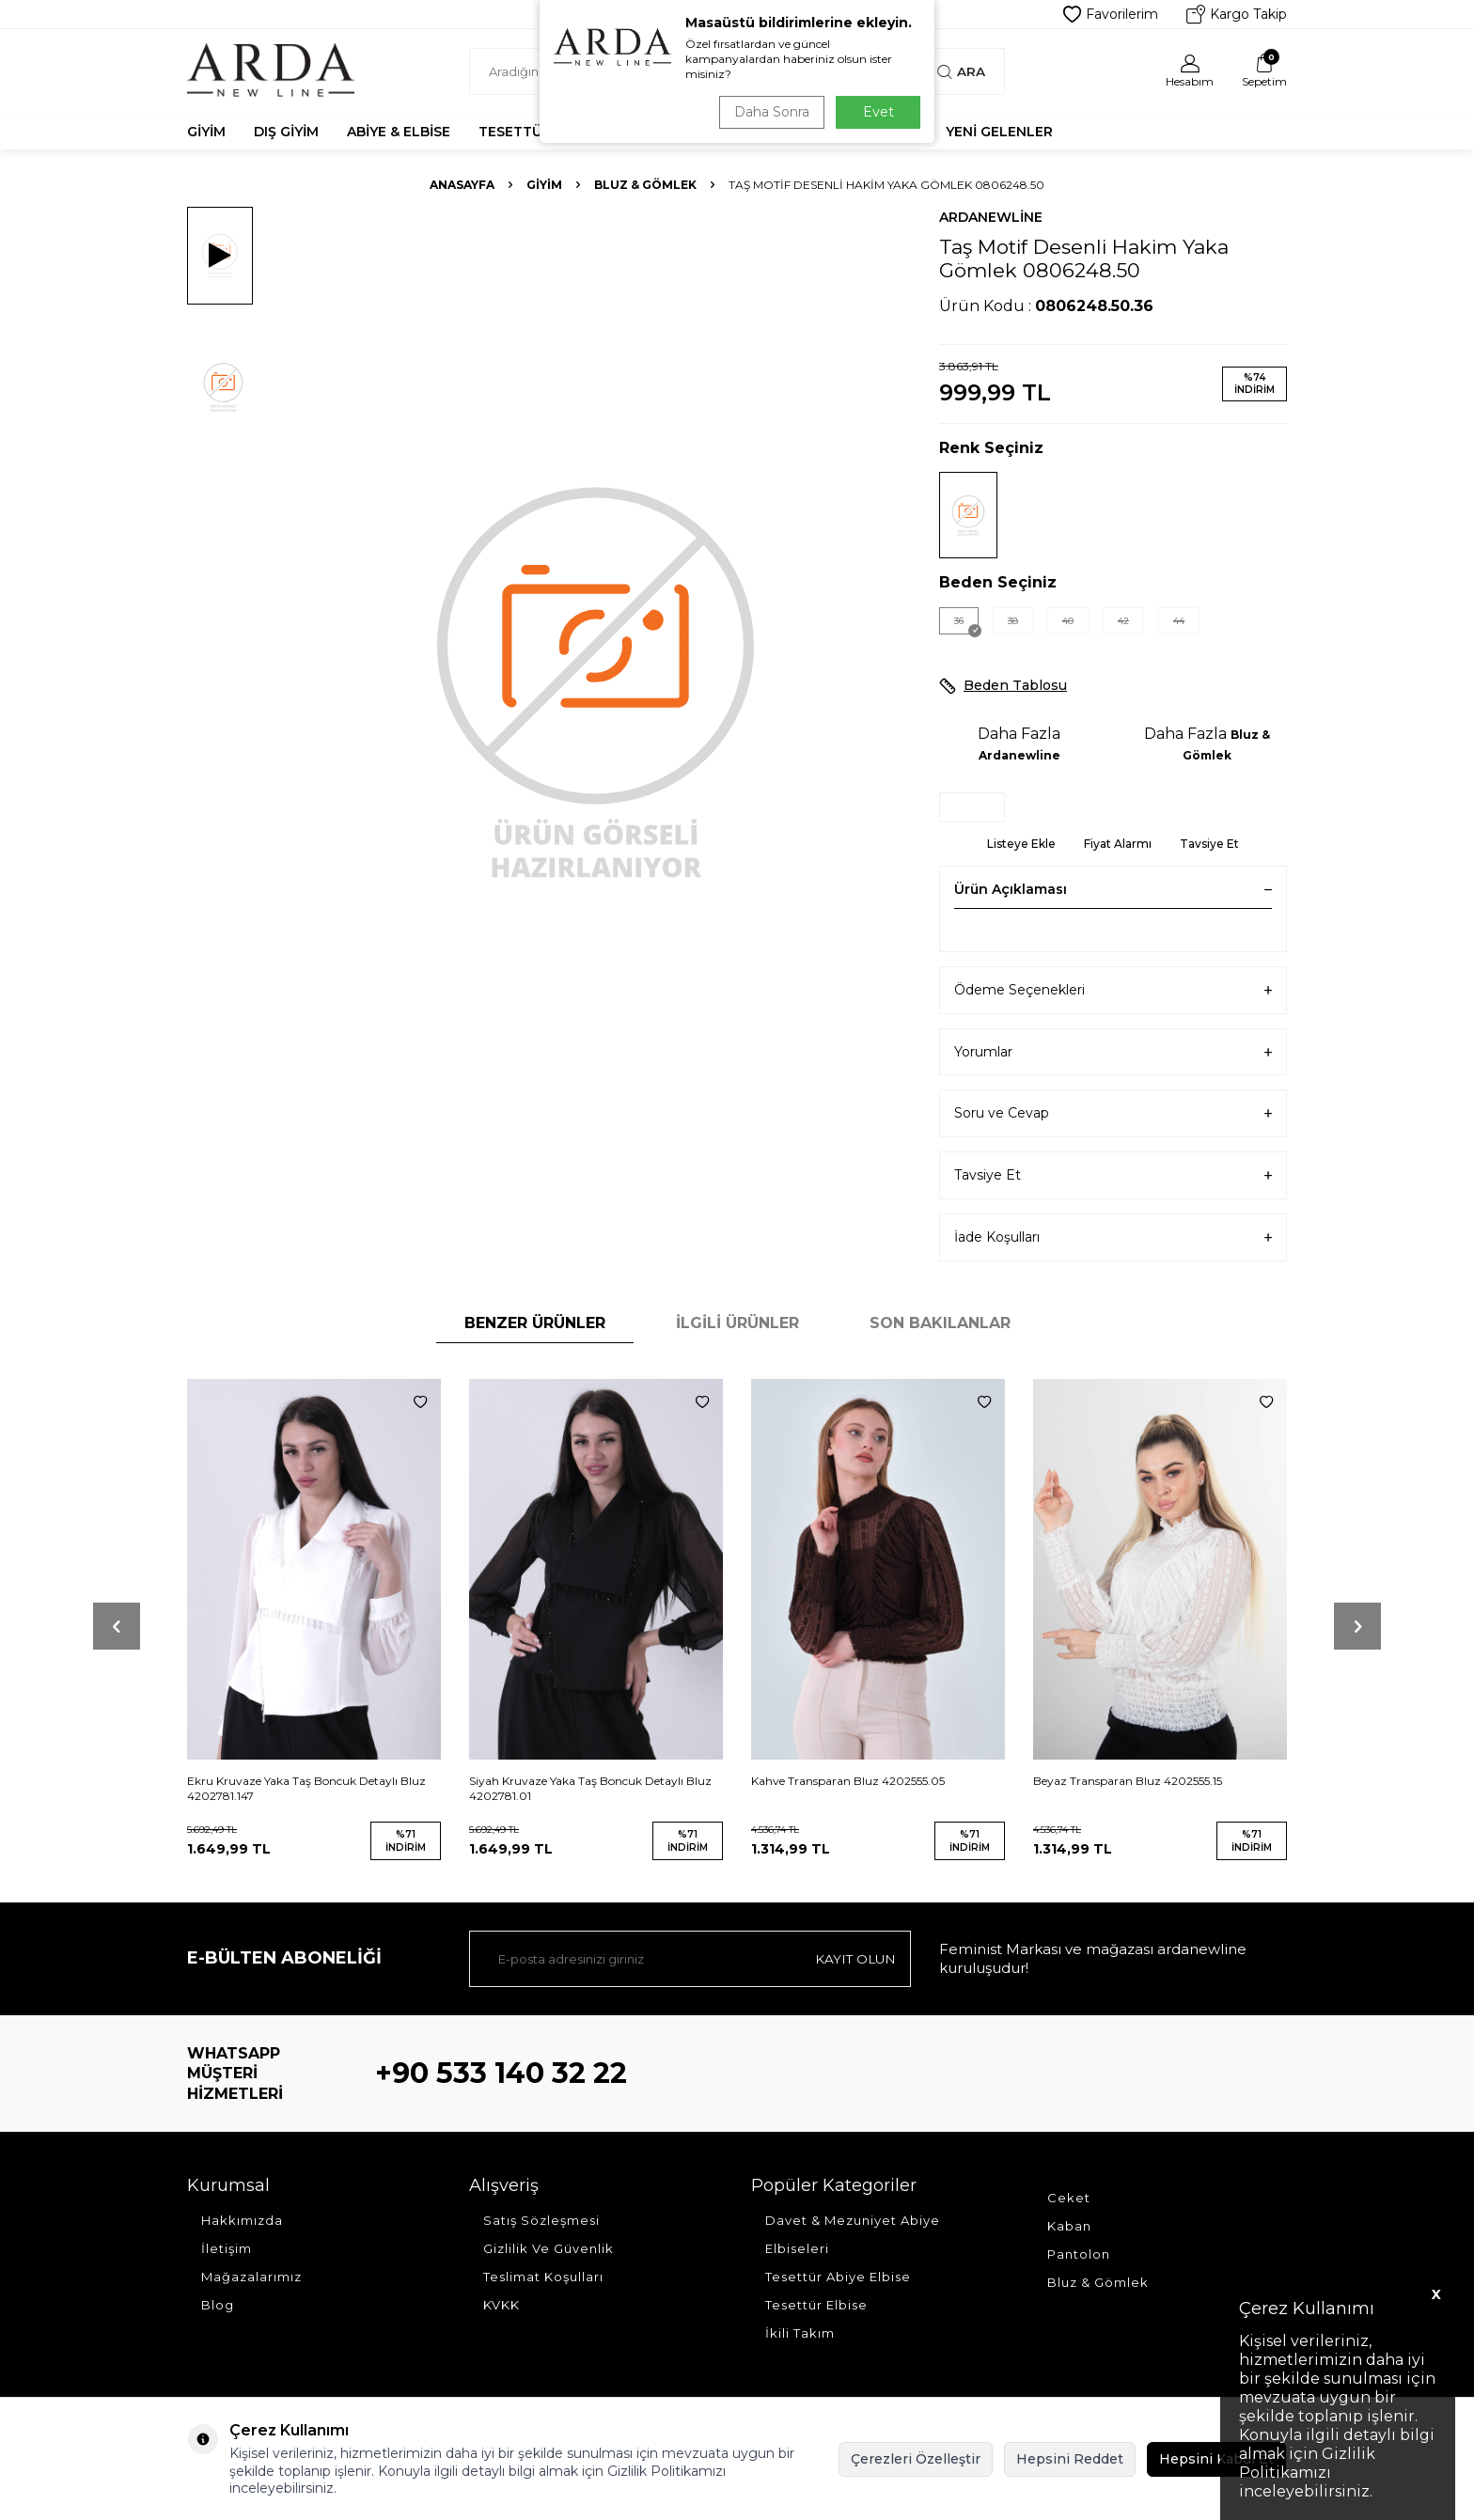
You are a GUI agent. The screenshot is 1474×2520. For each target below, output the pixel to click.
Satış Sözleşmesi (541, 2220)
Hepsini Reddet (1069, 2458)
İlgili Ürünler (737, 1323)
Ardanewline (991, 217)
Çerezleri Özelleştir (915, 2458)
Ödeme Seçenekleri (1113, 990)
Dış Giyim (286, 131)
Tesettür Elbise (816, 2304)
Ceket (1068, 2197)
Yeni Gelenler (999, 131)
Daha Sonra (769, 111)
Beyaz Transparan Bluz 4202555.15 (1127, 1781)
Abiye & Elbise (398, 131)
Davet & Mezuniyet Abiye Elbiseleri (852, 2234)
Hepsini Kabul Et (1216, 2458)
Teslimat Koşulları (543, 2276)
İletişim (226, 2248)
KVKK (501, 2304)
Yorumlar (1113, 1052)
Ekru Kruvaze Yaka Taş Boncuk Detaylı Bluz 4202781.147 (306, 1788)
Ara (961, 71)
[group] (596, 679)
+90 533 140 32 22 (501, 2073)
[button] (116, 1626)
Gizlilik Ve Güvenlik (548, 2248)
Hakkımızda (242, 2220)
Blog (217, 2304)
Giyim (206, 131)
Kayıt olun (854, 1958)
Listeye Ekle (1021, 844)
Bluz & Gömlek (645, 185)
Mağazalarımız (251, 2276)
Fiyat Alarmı (1118, 844)
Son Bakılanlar (940, 1323)
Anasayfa (462, 185)
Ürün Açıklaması (1113, 889)
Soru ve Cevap (1113, 1113)
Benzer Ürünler (534, 1323)
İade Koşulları (1113, 1237)
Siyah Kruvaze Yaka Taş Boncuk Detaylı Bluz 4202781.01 (590, 1788)
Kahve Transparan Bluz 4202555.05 (848, 1781)
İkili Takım (800, 2332)
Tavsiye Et (1209, 844)
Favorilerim (1110, 14)
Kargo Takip (1236, 14)
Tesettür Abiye (536, 131)
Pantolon (1078, 2254)
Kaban (1069, 2225)
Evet (878, 111)
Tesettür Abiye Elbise (838, 2276)
